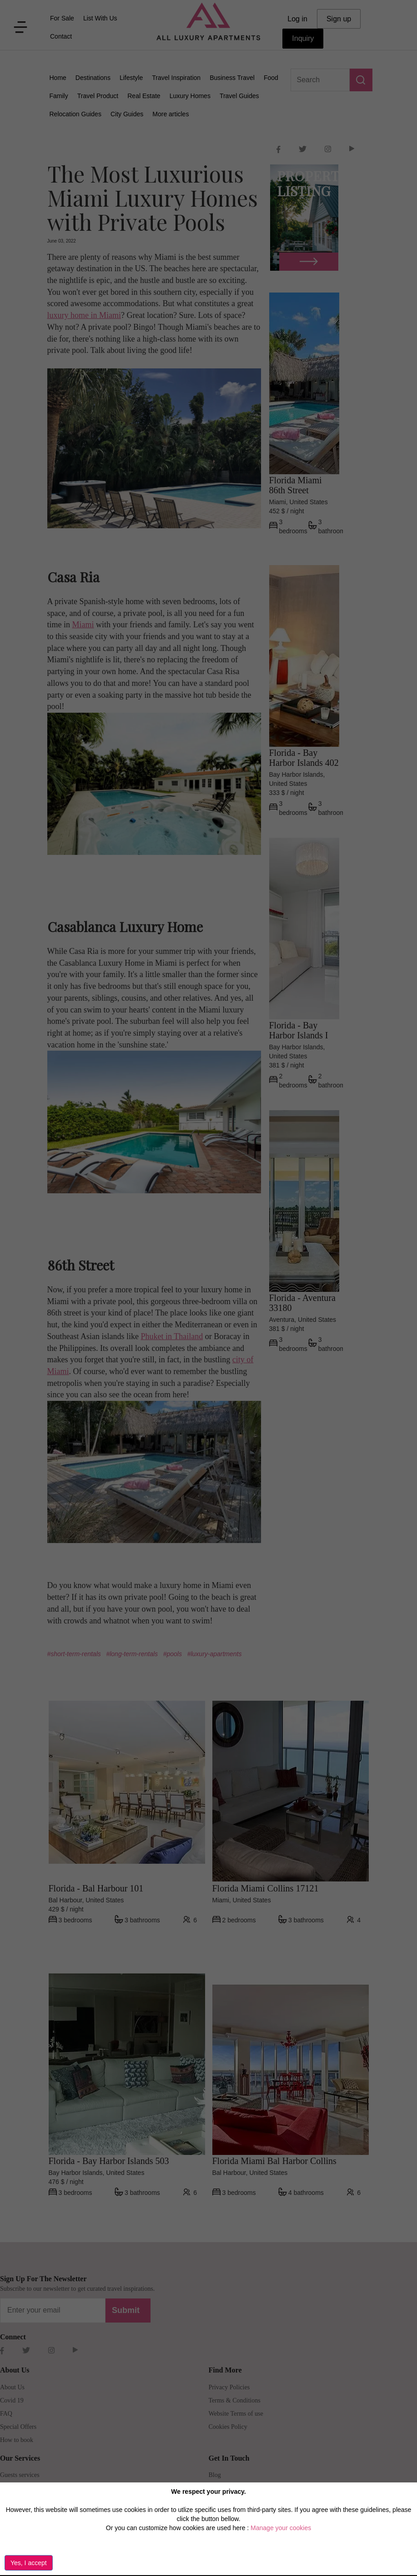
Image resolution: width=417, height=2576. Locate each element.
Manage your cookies (281, 2527)
